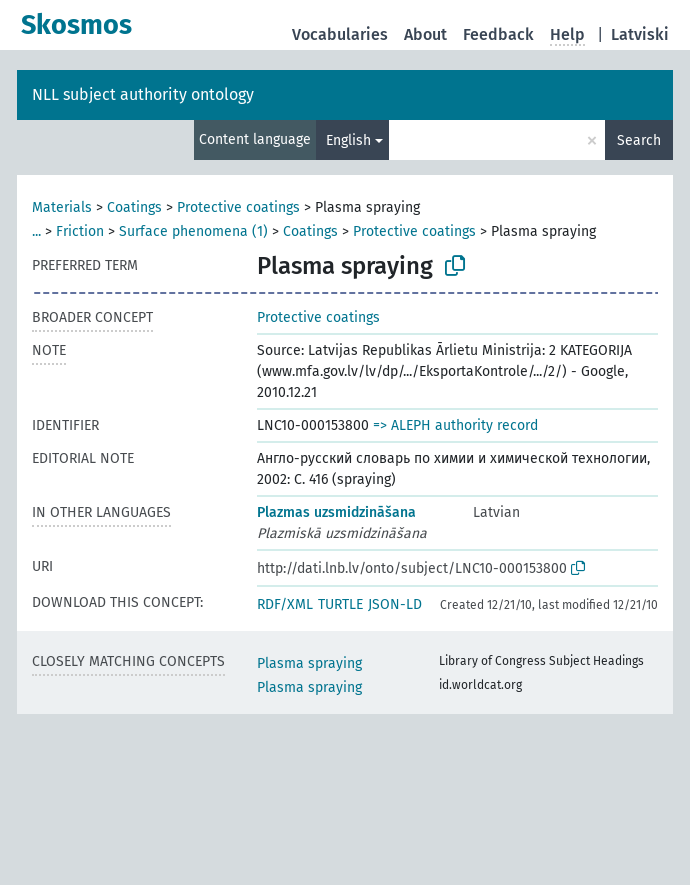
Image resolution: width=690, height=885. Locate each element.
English (348, 140)
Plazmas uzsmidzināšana (336, 512)
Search (639, 140)
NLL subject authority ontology (143, 94)
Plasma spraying (309, 663)
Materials (62, 207)
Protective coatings (238, 207)
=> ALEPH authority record (455, 425)
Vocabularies (340, 34)
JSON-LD (395, 604)
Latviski (640, 34)
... (36, 231)
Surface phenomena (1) (193, 231)
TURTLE (340, 604)
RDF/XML (285, 604)
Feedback (498, 34)
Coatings (134, 207)
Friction (80, 231)
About (425, 34)
